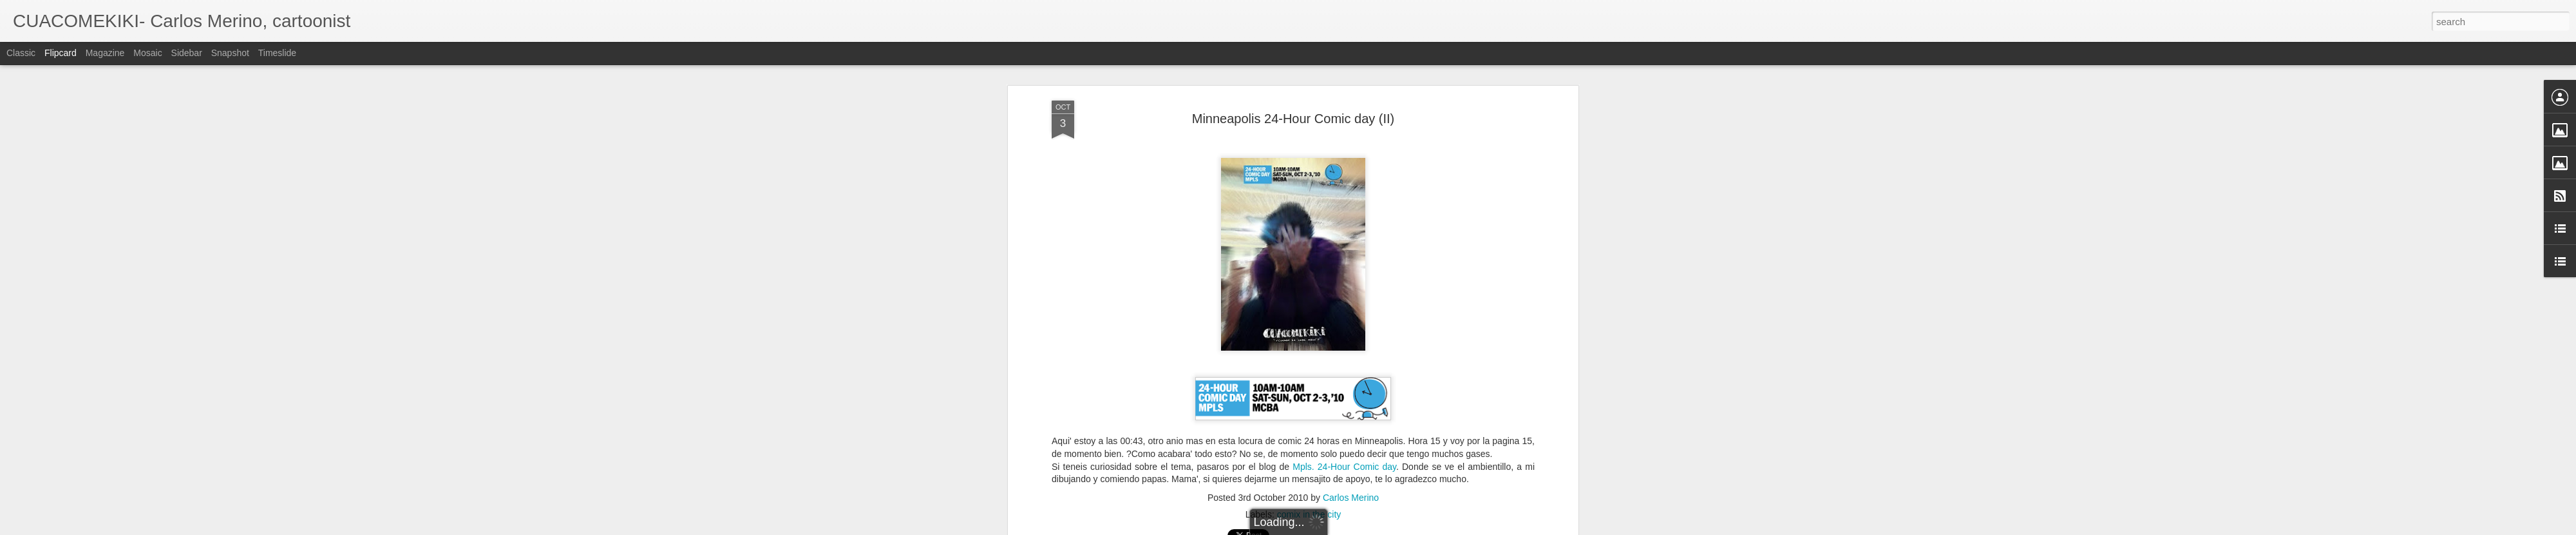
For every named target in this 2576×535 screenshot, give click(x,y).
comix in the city (1309, 492)
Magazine (105, 53)
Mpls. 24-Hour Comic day (1344, 444)
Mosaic (147, 53)
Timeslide (277, 53)
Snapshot (230, 53)
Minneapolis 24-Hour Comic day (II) (1293, 96)
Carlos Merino (1351, 475)
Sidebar (186, 53)
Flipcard (60, 53)
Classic (20, 53)
